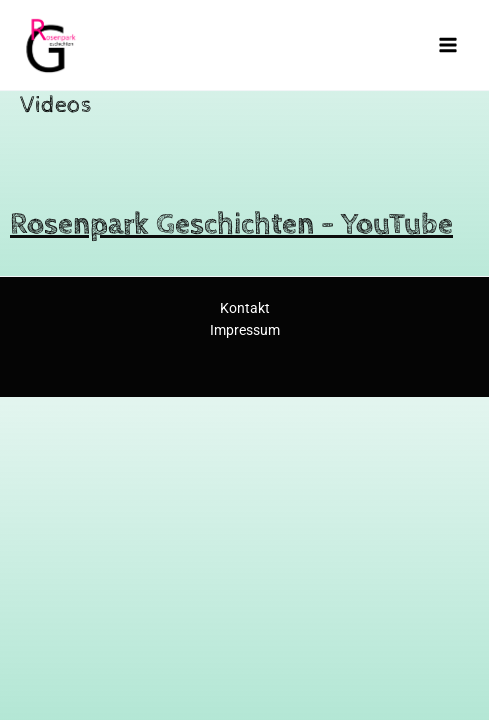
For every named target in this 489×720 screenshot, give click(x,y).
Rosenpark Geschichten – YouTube (231, 224)
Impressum (245, 330)
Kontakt (245, 308)
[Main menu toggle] (448, 44)
